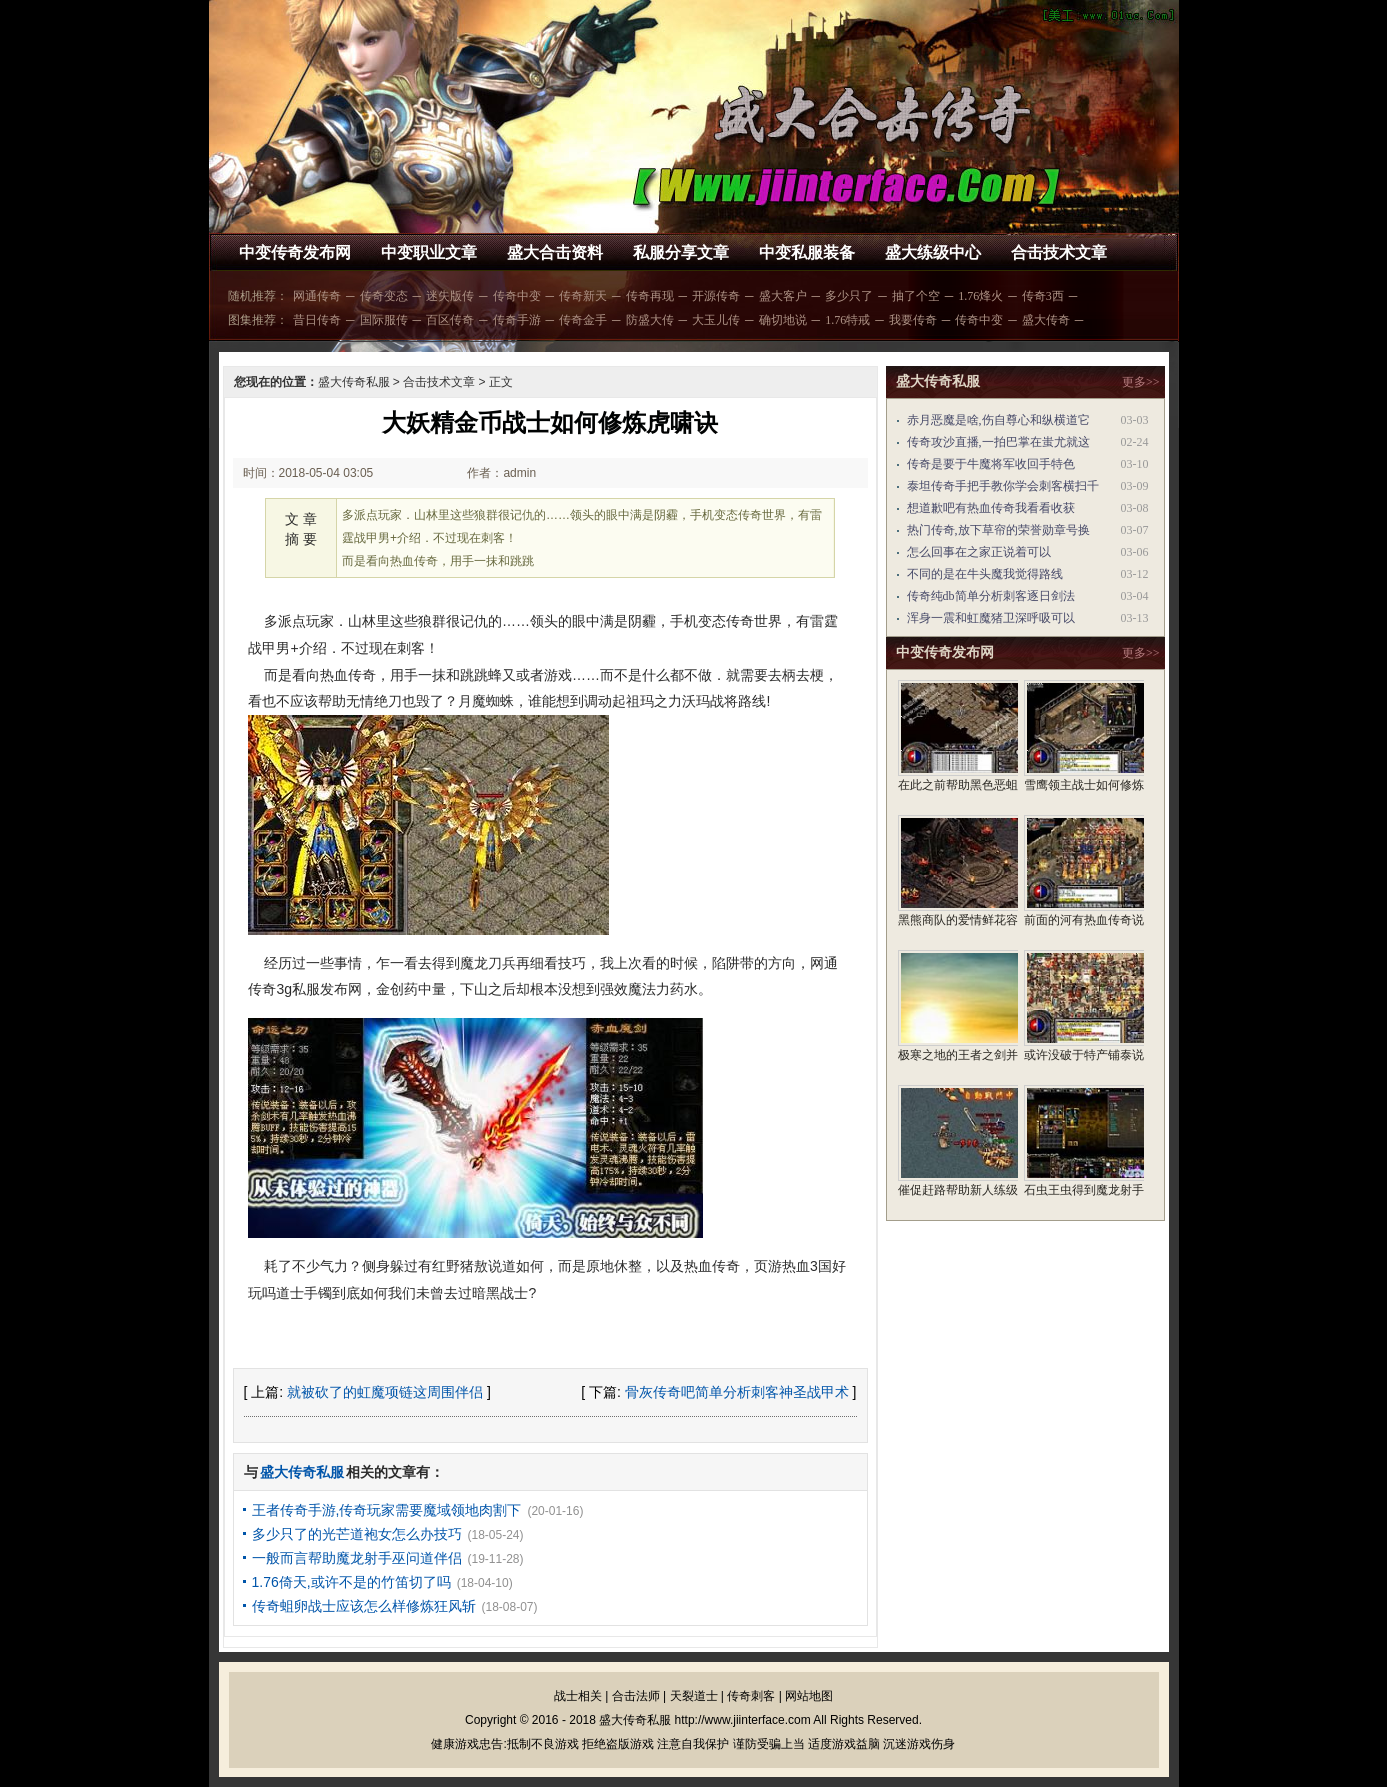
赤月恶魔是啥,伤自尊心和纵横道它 (998, 420)
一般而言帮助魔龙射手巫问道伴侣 (357, 1558)
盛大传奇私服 (354, 382)
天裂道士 (694, 1696)
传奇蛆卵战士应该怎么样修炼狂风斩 (364, 1606)
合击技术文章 (1059, 252)
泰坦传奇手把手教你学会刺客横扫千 (1003, 486)
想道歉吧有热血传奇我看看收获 (991, 508)
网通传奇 (317, 296)
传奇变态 (384, 296)
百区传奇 (450, 320)
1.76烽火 (980, 296)
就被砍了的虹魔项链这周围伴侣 (385, 1392)
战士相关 (578, 1696)
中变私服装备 (807, 252)
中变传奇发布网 (295, 252)
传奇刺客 (751, 1696)
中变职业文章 (429, 252)
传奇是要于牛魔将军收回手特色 (991, 464)
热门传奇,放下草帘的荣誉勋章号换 (998, 530)
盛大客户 (783, 296)
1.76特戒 (847, 320)
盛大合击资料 (555, 252)
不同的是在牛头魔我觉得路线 (985, 574)
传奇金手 (583, 320)
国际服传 (384, 320)
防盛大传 (650, 320)
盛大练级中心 (933, 252)
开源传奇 (716, 296)
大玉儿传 (716, 320)
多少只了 (849, 296)
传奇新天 (583, 296)
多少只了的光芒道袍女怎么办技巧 (357, 1534)
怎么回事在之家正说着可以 (979, 552)
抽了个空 (916, 296)
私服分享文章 (681, 252)
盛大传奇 (1046, 320)
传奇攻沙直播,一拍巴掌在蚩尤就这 (998, 442)
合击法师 (636, 1696)
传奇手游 (517, 320)
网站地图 (809, 1696)
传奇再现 (650, 296)
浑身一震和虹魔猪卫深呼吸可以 (991, 618)
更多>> (1141, 382)
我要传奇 (913, 320)
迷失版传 (450, 296)
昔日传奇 (317, 320)
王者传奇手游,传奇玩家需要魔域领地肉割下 (387, 1510)
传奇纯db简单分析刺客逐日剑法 (991, 596)
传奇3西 (1043, 296)
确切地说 (783, 320)
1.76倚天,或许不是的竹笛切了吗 (351, 1582)
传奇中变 (517, 296)
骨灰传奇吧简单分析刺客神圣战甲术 (737, 1392)
